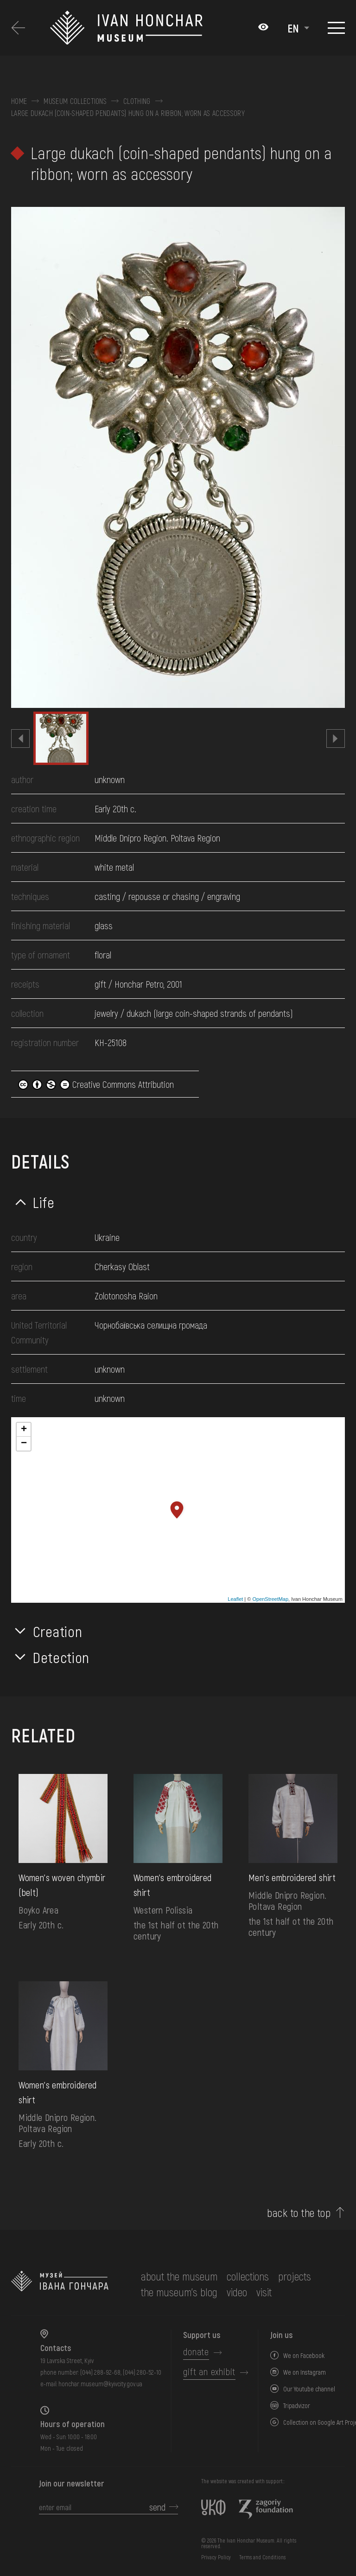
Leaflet (235, 1599)
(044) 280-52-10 (142, 2372)
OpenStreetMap (270, 1599)
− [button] (24, 1444)
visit (264, 2292)
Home (19, 101)
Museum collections (75, 101)
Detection (61, 1657)
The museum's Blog (179, 2292)
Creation (57, 1631)
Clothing (137, 101)
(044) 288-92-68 (100, 2372)
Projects (294, 2276)
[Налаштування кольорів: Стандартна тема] (263, 27)
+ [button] (24, 1430)
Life (44, 1202)
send (157, 2506)
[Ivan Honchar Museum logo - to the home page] (149, 28)
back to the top (299, 2212)
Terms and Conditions (262, 2557)
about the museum (179, 2276)
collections (248, 2276)
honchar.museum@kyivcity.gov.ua (100, 2384)
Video (237, 2292)
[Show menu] (336, 28)
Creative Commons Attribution (96, 1084)
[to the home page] (59, 2284)
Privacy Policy (216, 2557)
